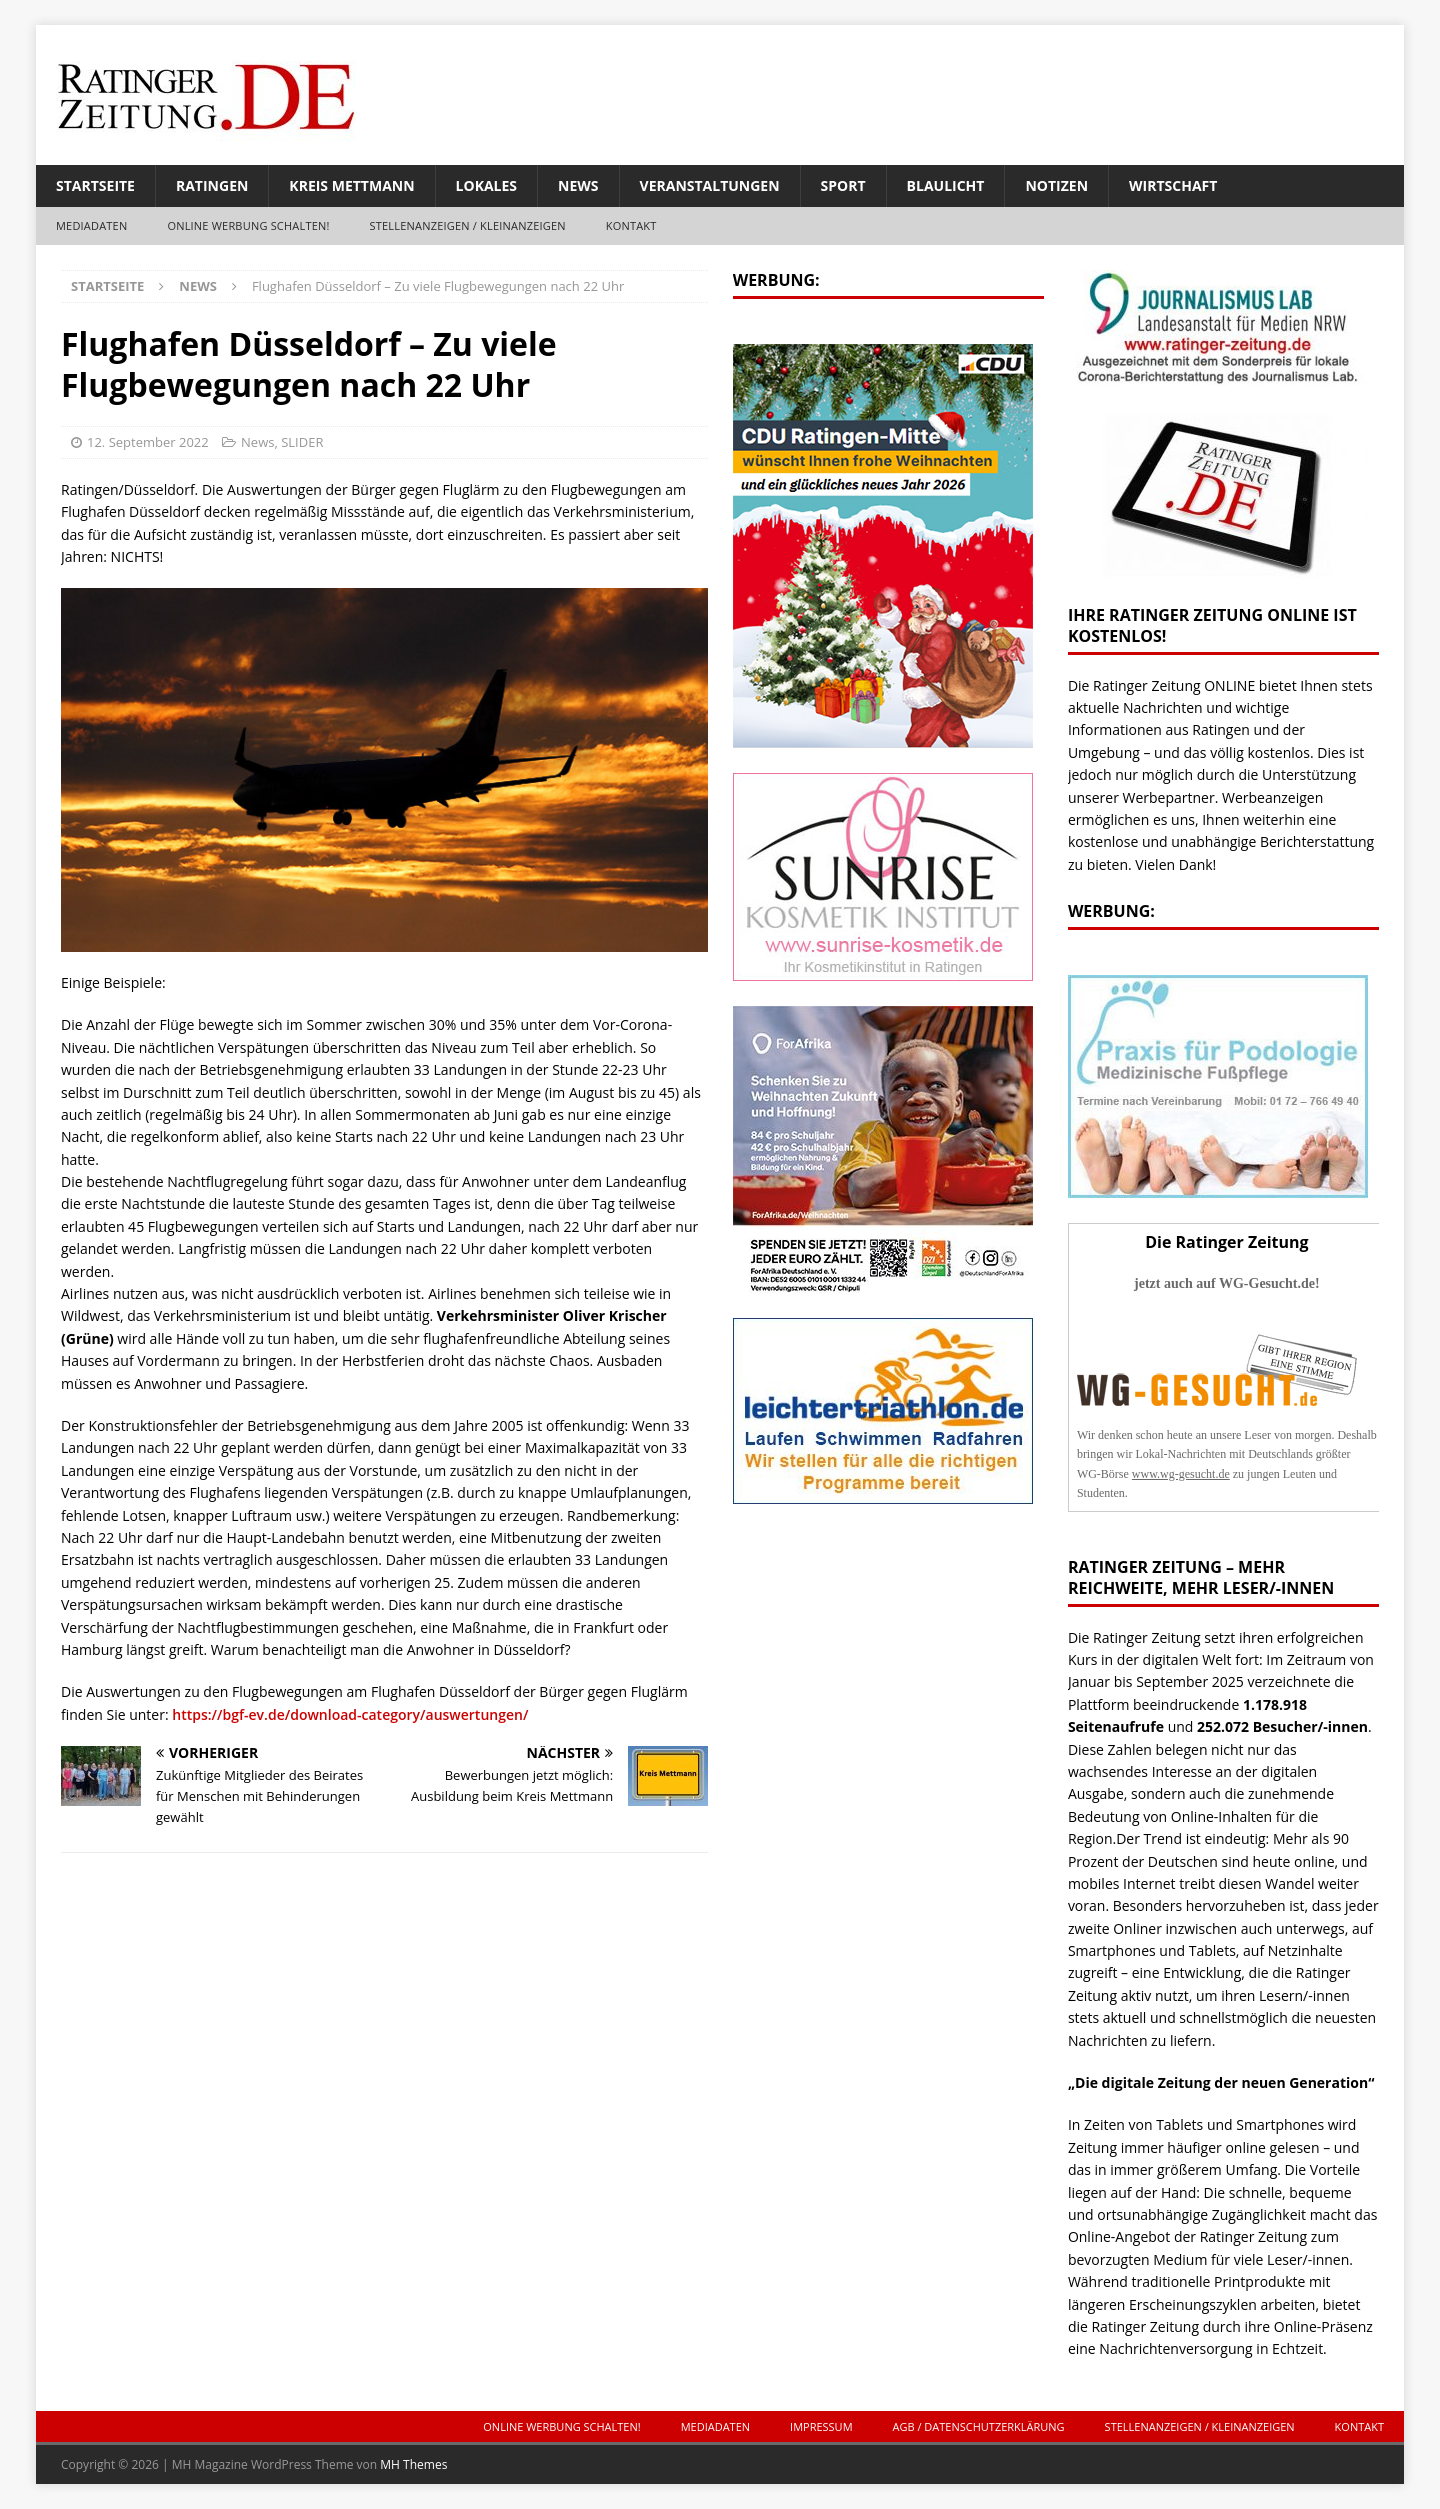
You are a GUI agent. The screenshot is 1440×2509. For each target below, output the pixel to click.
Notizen (1056, 185)
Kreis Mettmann (351, 185)
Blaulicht (946, 185)
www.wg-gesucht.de (1181, 1474)
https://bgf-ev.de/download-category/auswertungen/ (350, 1714)
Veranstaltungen (710, 185)
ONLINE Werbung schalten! (248, 225)
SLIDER (302, 442)
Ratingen (212, 185)
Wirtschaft (1173, 185)
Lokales (486, 185)
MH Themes (413, 2464)
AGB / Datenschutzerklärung (979, 2426)
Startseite (95, 185)
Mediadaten (91, 225)
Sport (843, 185)
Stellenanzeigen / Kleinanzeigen (468, 225)
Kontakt (631, 225)
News (578, 185)
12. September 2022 (148, 442)
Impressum (821, 2426)
